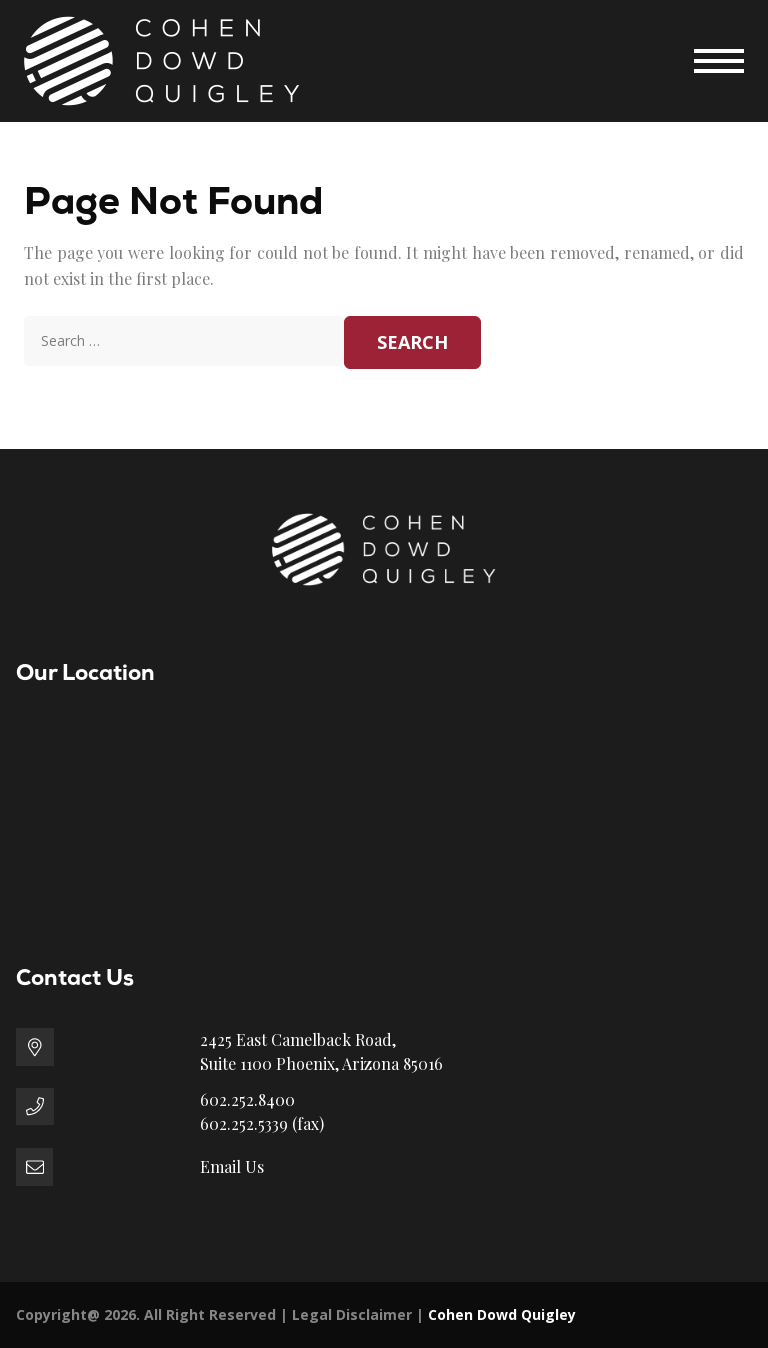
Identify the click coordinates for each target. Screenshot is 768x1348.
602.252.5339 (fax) (262, 1123)
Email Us (232, 1166)
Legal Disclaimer (352, 1314)
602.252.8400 (247, 1099)
